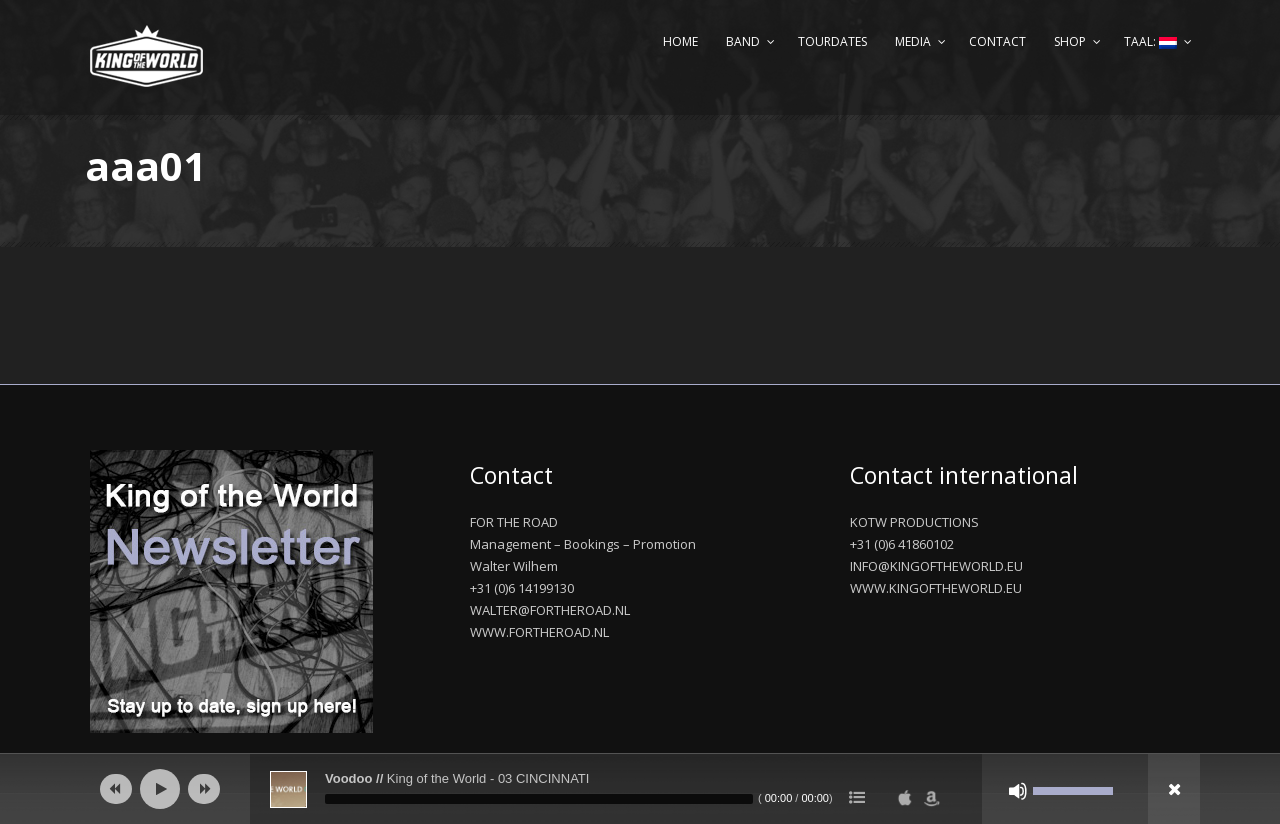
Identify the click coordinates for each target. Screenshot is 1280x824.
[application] (640, 789)
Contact (997, 41)
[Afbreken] (1018, 791)
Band (743, 41)
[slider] (539, 799)
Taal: (1150, 41)
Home (680, 41)
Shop (1070, 41)
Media (913, 41)
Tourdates (832, 41)
